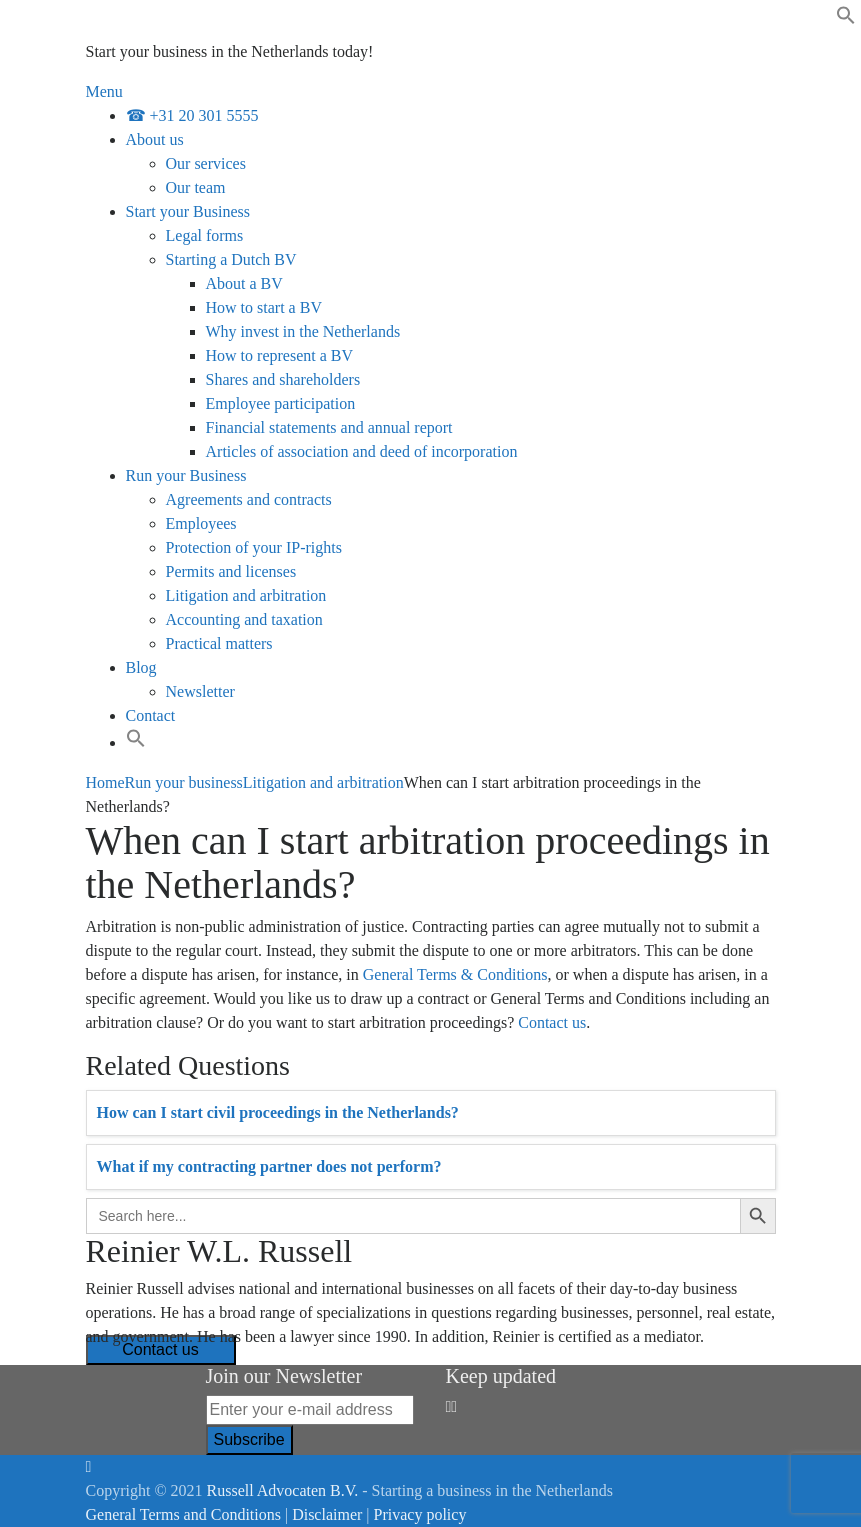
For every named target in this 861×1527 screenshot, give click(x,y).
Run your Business (186, 475)
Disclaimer (327, 1514)
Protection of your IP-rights (254, 547)
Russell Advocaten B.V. (283, 1490)
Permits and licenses (231, 571)
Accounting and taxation (244, 619)
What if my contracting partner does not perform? (269, 1166)
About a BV (244, 283)
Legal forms (205, 235)
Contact (151, 715)
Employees (201, 523)
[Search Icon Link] (136, 742)
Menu (104, 91)
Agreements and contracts (249, 499)
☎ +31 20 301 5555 (192, 115)
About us (155, 139)
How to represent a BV (280, 355)
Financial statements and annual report (329, 427)
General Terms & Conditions (455, 974)
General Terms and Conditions (183, 1514)
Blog (141, 667)
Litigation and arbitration (246, 595)
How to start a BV (264, 307)
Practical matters (219, 643)
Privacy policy (420, 1514)
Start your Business (188, 211)
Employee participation (281, 403)
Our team (196, 187)
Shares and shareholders (283, 379)
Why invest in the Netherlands (303, 331)
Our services (206, 163)
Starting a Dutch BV (231, 259)
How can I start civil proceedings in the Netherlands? (278, 1112)
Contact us (552, 1022)
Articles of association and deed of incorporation (362, 451)
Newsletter (200, 691)
